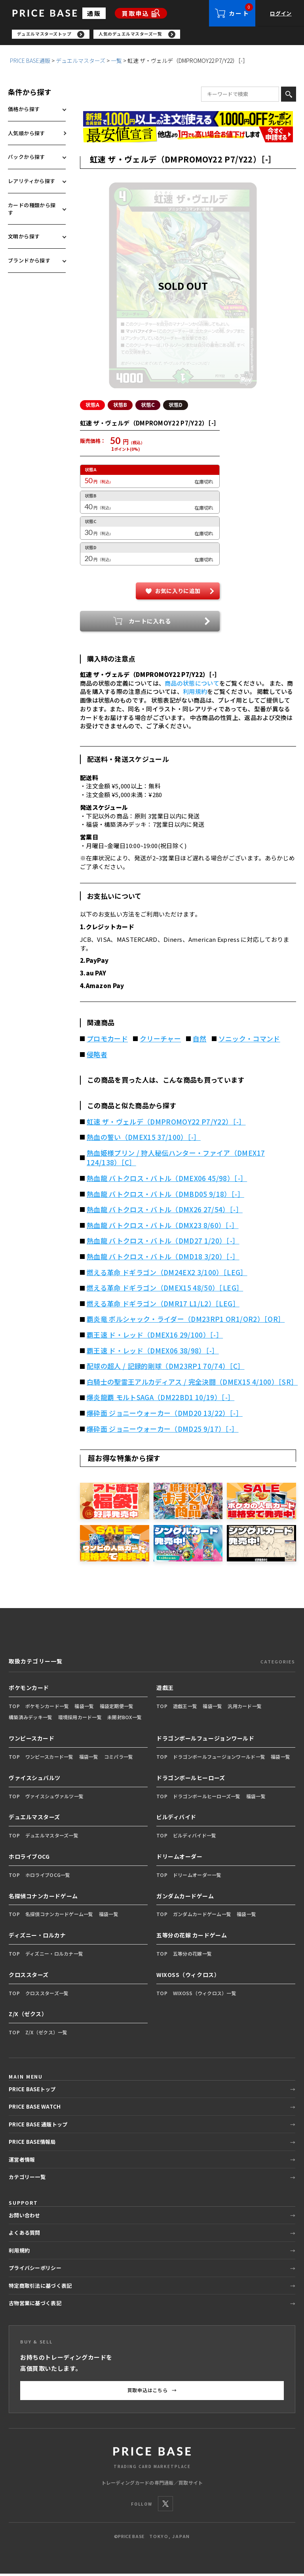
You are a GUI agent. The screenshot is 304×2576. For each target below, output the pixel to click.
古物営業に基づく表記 (35, 2305)
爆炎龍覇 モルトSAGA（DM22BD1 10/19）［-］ (160, 1399)
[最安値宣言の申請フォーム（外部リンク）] (188, 136)
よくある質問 (24, 2235)
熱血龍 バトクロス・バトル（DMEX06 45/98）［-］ (167, 1180)
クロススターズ (29, 1977)
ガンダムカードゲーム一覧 (202, 1916)
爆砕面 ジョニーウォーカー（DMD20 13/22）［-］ (165, 1415)
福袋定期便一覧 (117, 1708)
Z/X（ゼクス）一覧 (46, 2034)
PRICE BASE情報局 (32, 2144)
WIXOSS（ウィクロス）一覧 (204, 1995)
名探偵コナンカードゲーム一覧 (59, 1916)
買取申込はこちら (152, 2392)
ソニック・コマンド (249, 1041)
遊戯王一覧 (185, 1708)
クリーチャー (160, 1041)
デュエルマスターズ (80, 63)
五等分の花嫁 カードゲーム (191, 1937)
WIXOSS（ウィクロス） (188, 1977)
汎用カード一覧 (245, 1708)
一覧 (116, 63)
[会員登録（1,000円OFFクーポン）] (188, 121)
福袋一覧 (84, 1708)
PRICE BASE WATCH (35, 2109)
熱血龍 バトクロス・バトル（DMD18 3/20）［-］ (163, 1259)
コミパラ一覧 (118, 1759)
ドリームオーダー (179, 1859)
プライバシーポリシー (35, 2270)
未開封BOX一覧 (124, 1719)
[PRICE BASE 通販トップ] (152, 2459)
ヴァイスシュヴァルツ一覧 (54, 1798)
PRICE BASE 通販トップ (38, 2126)
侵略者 (97, 1057)
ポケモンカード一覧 (47, 1708)
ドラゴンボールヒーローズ (190, 1780)
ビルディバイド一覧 (195, 1837)
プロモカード (107, 1041)
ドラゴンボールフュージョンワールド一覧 (219, 1759)
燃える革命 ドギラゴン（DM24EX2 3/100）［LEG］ (167, 1274)
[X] (165, 2506)
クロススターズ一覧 (47, 1995)
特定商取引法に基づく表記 (40, 2288)
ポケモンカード (29, 1690)
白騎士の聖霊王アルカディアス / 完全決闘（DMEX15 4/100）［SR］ (191, 1384)
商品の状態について (192, 685)
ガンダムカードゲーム (185, 1898)
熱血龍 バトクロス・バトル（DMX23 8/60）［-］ (163, 1227)
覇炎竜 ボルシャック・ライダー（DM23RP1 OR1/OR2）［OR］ (186, 1321)
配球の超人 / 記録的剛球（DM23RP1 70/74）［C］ (166, 1368)
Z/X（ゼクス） (28, 2016)
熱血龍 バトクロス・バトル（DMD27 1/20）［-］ (163, 1243)
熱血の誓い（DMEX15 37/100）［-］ (144, 1139)
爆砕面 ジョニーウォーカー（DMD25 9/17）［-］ (163, 1431)
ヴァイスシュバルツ (35, 1780)
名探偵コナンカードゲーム (43, 1898)
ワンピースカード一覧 (49, 1759)
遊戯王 (165, 1690)
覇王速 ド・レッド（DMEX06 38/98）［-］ (153, 1353)
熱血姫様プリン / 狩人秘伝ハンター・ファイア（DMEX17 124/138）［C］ (176, 1160)
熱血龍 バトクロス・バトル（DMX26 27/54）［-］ (165, 1212)
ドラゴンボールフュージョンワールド (205, 1740)
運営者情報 (22, 2162)
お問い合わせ (24, 2217)
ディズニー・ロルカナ (37, 1937)
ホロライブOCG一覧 (47, 1877)
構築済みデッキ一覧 (31, 1719)
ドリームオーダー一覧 (197, 1877)
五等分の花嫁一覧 (192, 1955)
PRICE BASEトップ (32, 2091)
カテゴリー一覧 (27, 2179)
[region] (158, 35)
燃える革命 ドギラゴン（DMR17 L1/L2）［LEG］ (163, 1306)
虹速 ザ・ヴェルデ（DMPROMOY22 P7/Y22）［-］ (166, 1124)
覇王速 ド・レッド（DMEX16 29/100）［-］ (155, 1337)
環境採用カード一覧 (80, 1719)
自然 (200, 1041)
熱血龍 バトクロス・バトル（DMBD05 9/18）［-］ (165, 1196)
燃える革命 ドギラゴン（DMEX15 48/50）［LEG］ (165, 1290)
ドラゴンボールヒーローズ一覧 (207, 1798)
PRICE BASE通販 (30, 63)
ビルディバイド (176, 1819)
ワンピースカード (31, 1740)
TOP (14, 1708)
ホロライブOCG (29, 1859)
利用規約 (195, 694)
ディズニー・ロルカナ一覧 (54, 1955)
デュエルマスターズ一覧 (51, 1837)
